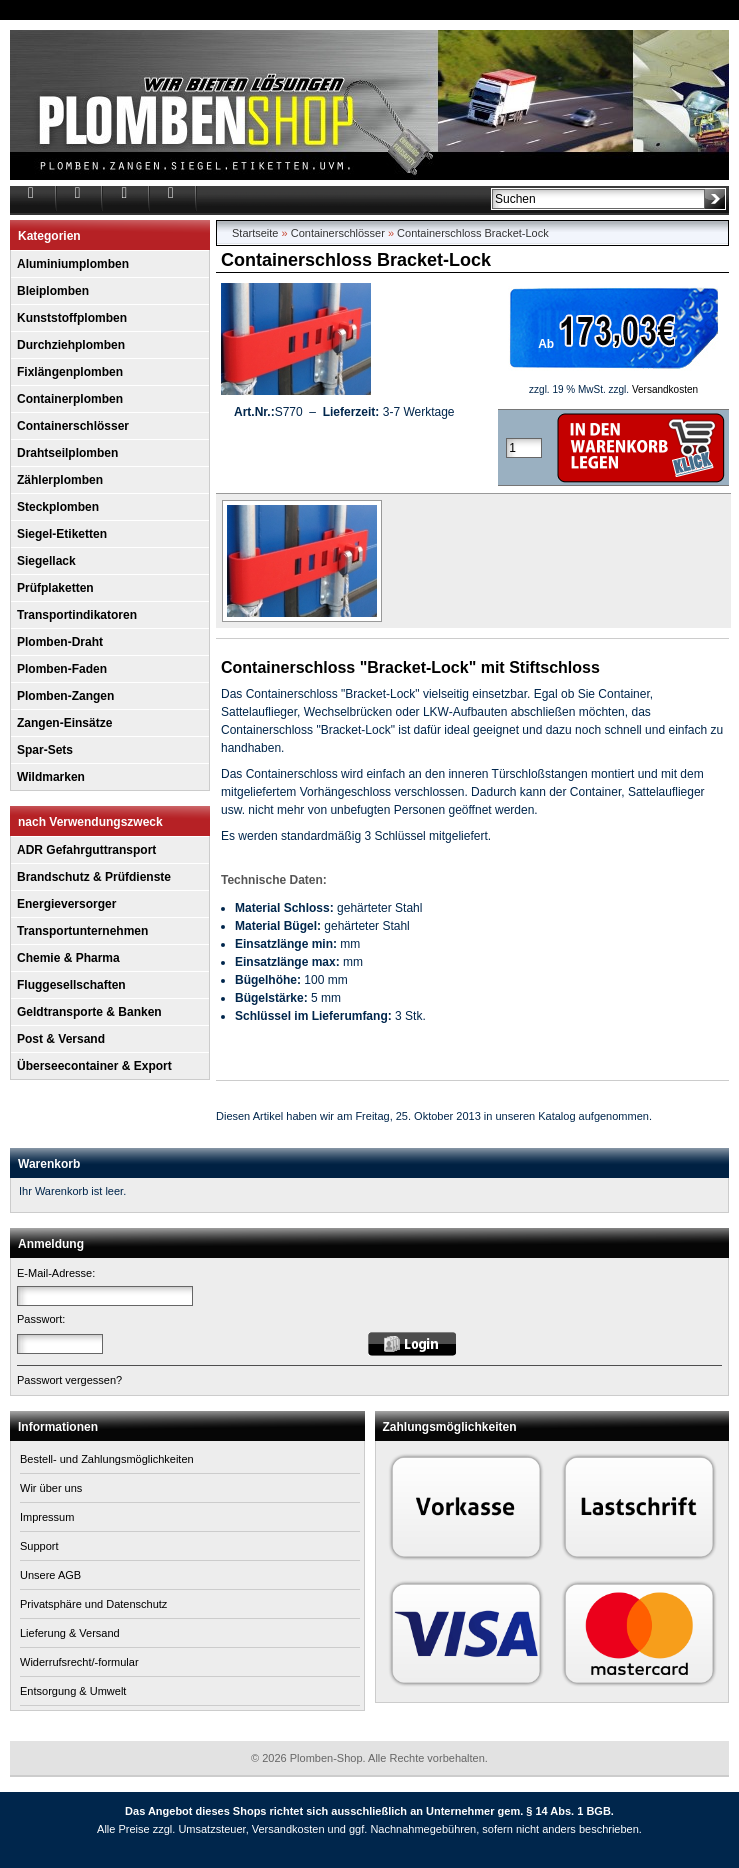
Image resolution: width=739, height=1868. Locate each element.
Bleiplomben (53, 291)
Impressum (47, 1517)
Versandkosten (665, 389)
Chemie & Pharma (68, 958)
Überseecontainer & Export (94, 1066)
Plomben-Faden (62, 669)
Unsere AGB (50, 1575)
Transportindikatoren (77, 615)
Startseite (255, 233)
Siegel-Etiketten (62, 534)
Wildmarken (51, 777)
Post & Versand (61, 1039)
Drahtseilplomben (67, 453)
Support (39, 1546)
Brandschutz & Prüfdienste (94, 877)
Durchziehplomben (71, 345)
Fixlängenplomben (70, 372)
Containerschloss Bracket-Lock (473, 233)
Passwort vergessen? (69, 1380)
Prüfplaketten (55, 588)
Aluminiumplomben (73, 264)
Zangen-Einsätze (64, 723)
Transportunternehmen (82, 931)
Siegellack (46, 561)
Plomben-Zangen (65, 696)
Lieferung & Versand (70, 1633)
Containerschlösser (73, 426)
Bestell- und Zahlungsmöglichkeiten (107, 1459)
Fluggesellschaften (71, 985)
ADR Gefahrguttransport (86, 850)
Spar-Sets (45, 750)
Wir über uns (51, 1488)
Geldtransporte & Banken (89, 1012)
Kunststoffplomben (72, 318)
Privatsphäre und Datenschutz (93, 1604)
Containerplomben (70, 399)
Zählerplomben (60, 480)
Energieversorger (66, 904)
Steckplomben (58, 507)
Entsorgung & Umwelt (73, 1691)
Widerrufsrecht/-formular (79, 1662)
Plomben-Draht (60, 642)
